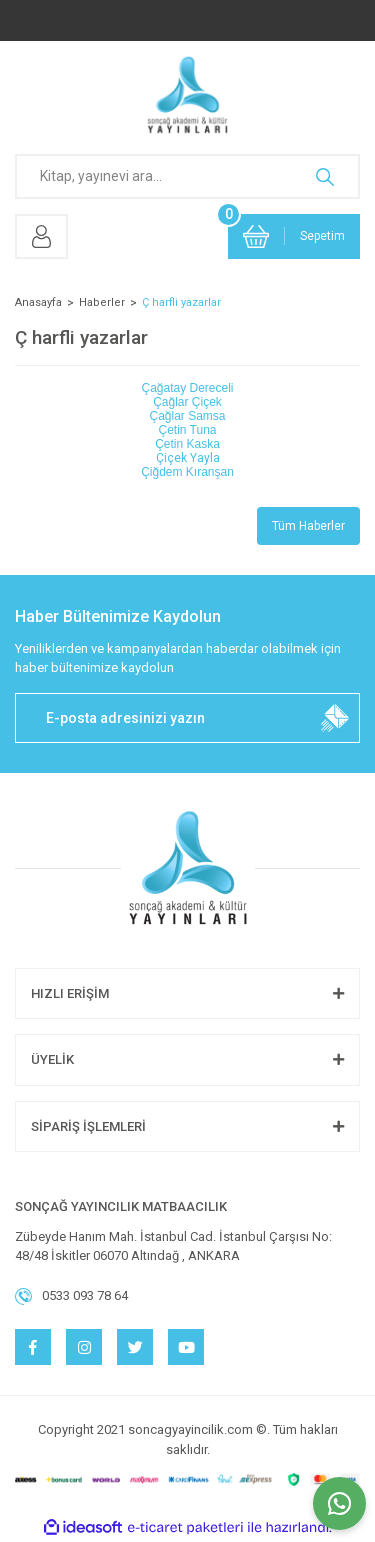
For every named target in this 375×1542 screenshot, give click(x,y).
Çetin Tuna (187, 430)
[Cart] (294, 236)
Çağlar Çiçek (187, 402)
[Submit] (335, 718)
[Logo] (187, 95)
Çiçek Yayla (188, 458)
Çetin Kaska (187, 444)
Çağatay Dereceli (187, 388)
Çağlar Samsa (187, 416)
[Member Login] (41, 236)
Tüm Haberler (308, 526)
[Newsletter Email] (187, 718)
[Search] (187, 176)
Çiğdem (187, 472)
